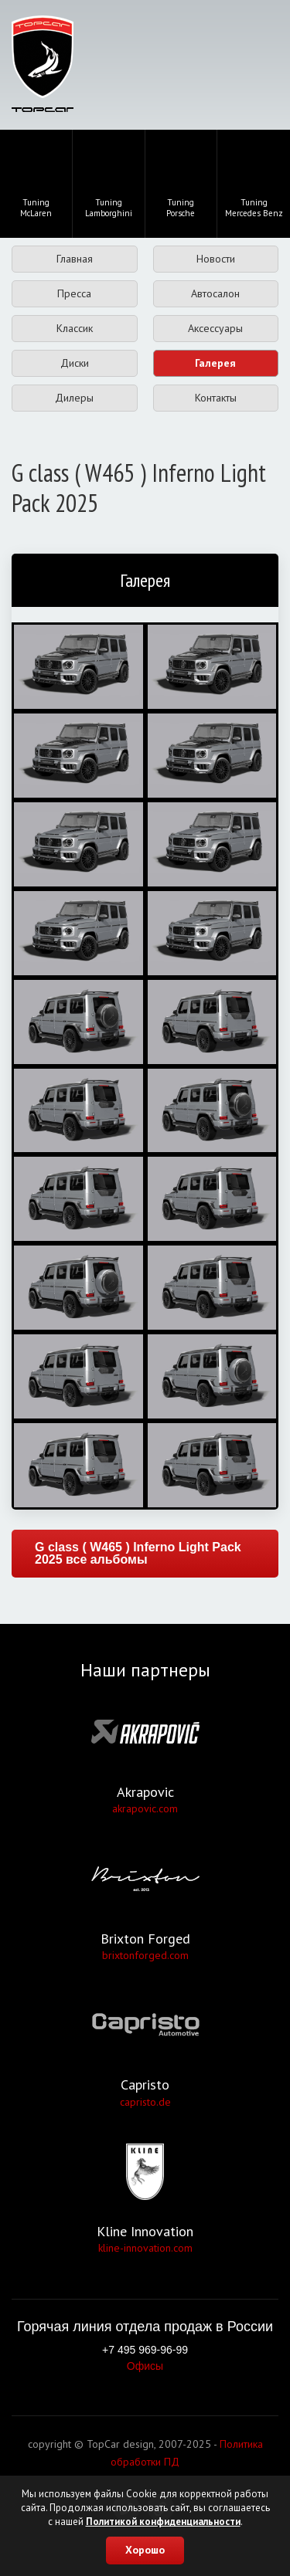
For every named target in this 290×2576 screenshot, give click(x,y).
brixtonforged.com (145, 1955)
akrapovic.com (145, 1808)
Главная (74, 259)
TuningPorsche (180, 182)
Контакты (216, 398)
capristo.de (145, 2102)
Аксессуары (215, 328)
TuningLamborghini (108, 182)
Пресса (74, 293)
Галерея (215, 363)
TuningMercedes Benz (254, 182)
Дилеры (74, 398)
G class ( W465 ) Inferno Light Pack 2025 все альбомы (138, 1553)
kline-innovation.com (145, 2248)
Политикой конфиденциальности (163, 2521)
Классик (74, 328)
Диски (74, 363)
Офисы (145, 2366)
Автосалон (215, 293)
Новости (215, 259)
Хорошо (145, 2550)
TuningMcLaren (36, 182)
